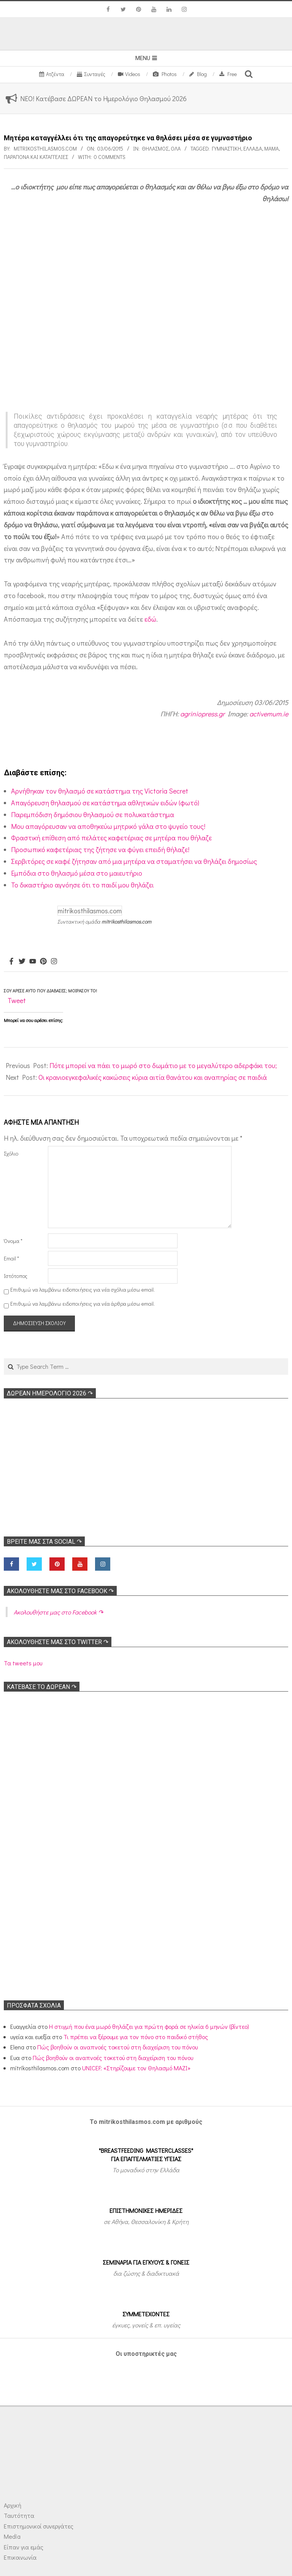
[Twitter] (22, 961)
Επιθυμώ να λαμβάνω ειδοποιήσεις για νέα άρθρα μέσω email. (82, 1303)
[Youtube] (32, 961)
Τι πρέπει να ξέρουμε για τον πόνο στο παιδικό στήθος (135, 2037)
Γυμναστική (226, 148)
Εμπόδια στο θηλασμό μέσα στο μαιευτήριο (76, 873)
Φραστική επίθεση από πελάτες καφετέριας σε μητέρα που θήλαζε (111, 837)
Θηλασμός (155, 148)
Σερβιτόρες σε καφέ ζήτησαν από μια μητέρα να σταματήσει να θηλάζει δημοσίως (134, 861)
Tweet (17, 1000)
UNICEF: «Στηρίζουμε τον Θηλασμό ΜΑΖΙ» (136, 2068)
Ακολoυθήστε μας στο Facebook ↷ (60, 1591)
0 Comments (109, 156)
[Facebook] (11, 961)
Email (11, 1258)
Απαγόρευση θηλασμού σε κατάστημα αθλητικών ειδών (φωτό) (105, 802)
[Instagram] (54, 961)
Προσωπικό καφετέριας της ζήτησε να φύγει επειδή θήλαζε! (100, 849)
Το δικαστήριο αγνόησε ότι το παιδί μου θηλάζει (82, 884)
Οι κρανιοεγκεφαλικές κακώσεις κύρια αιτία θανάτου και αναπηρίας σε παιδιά (152, 1077)
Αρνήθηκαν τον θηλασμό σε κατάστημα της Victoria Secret (99, 790)
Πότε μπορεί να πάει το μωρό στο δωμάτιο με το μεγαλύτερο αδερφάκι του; (163, 1065)
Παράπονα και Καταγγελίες (36, 156)
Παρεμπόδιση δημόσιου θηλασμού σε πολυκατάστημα (92, 814)
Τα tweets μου (23, 1663)
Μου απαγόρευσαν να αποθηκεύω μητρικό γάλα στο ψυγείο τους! (108, 826)
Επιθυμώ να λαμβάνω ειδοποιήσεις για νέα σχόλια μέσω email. (82, 1289)
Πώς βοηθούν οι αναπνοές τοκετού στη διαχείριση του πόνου (117, 2047)
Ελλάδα (252, 148)
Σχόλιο (11, 1153)
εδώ (150, 619)
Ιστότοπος (15, 1275)
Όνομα (13, 1240)
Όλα (176, 148)
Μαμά (271, 148)
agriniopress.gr (202, 713)
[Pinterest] (43, 961)
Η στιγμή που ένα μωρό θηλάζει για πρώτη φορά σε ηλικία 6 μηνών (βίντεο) (149, 2026)
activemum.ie (268, 713)
